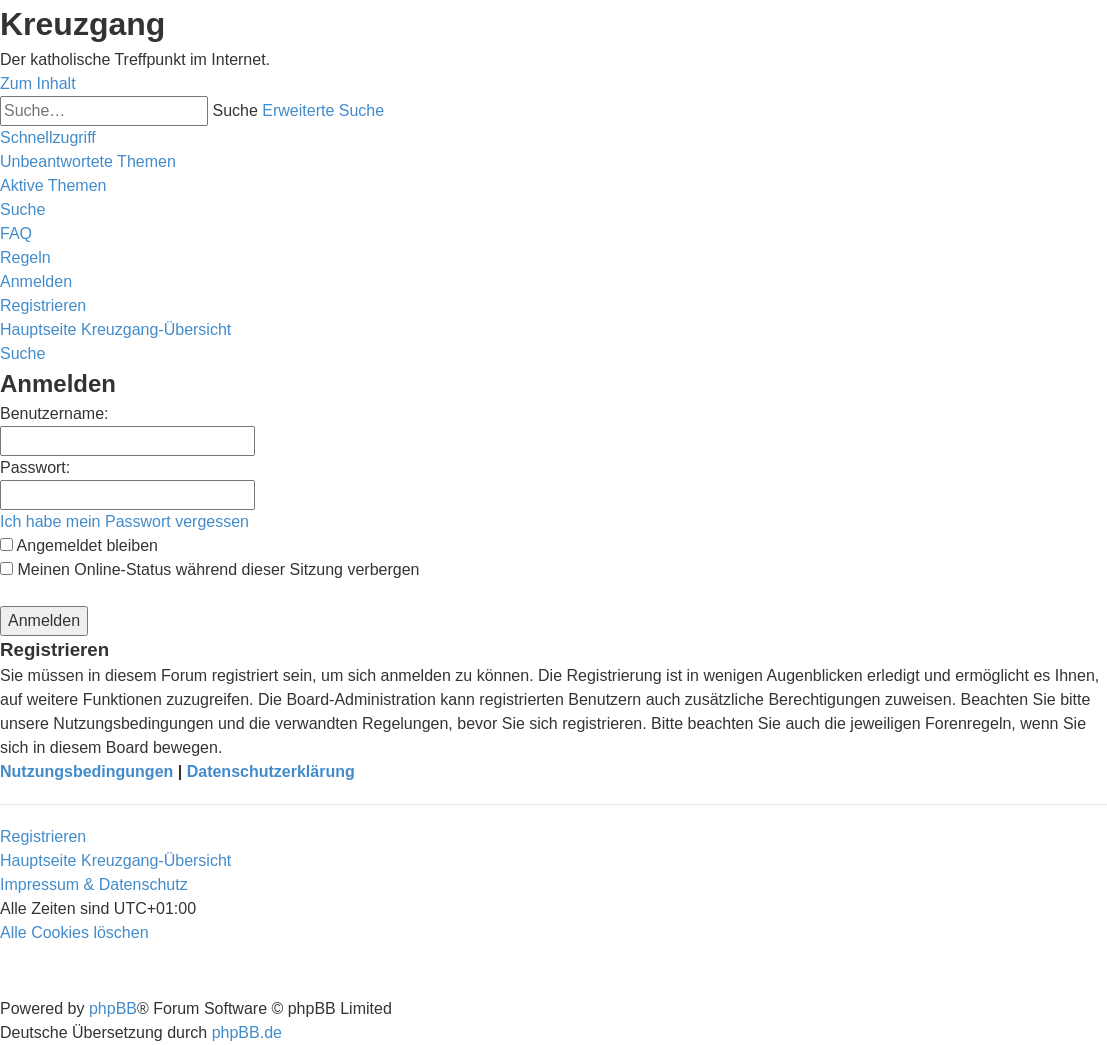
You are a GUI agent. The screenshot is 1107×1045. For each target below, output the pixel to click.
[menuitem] (88, 161)
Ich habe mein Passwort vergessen (124, 521)
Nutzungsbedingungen (86, 771)
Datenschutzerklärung (271, 771)
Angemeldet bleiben (79, 545)
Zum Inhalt (38, 83)
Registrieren (43, 836)
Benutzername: (54, 413)
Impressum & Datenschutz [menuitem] (94, 884)
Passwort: (35, 467)
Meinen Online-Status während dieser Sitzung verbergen (209, 569)
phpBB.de (247, 1032)
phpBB (113, 1008)
